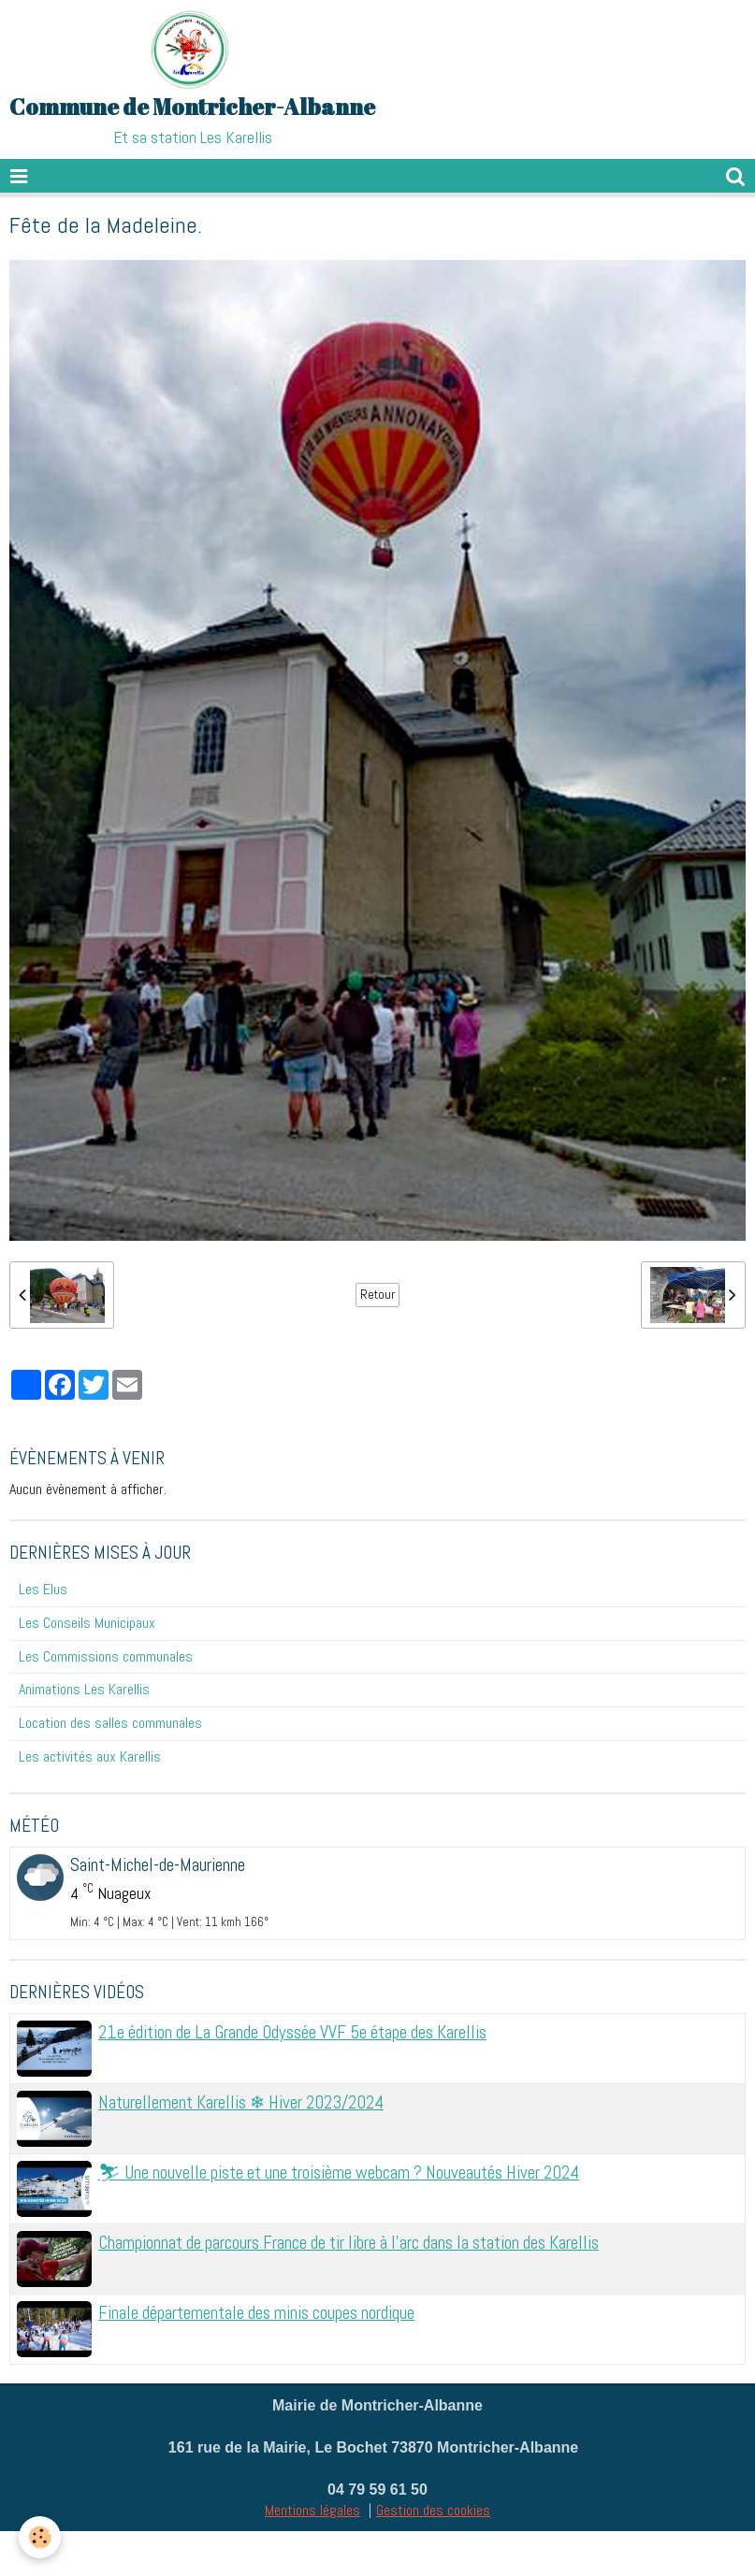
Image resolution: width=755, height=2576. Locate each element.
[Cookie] (40, 2537)
